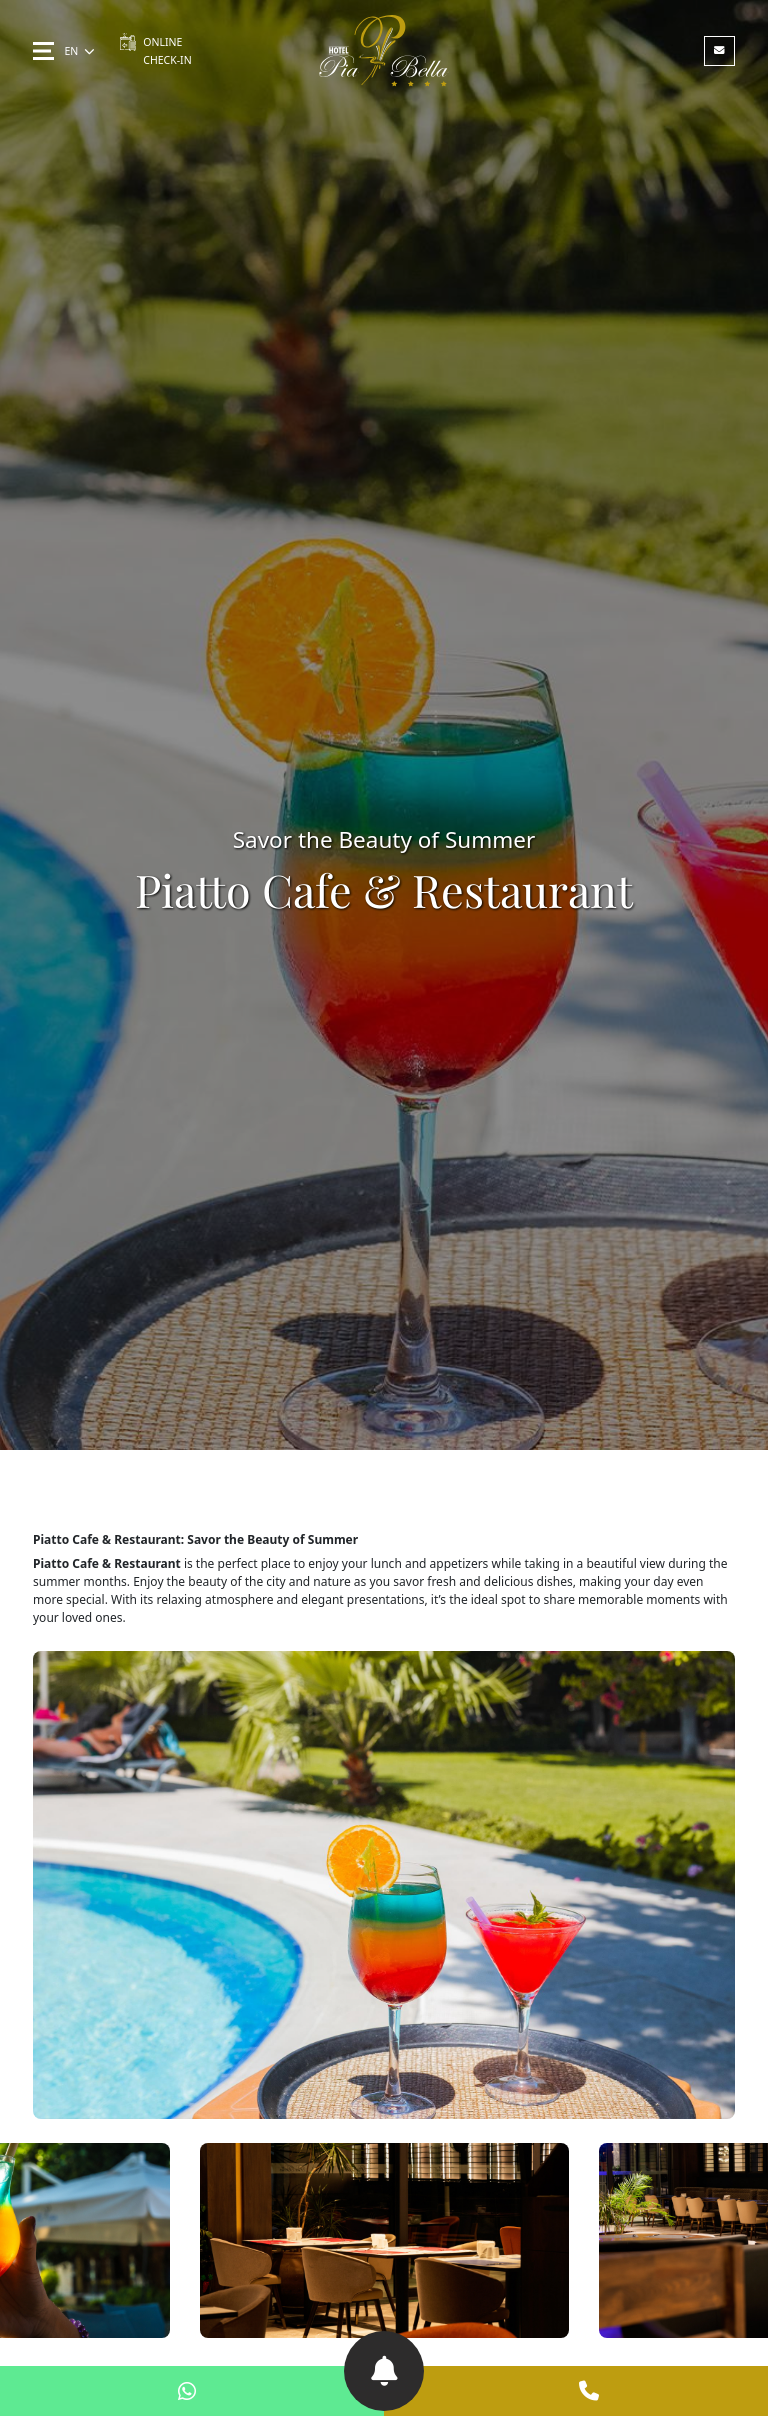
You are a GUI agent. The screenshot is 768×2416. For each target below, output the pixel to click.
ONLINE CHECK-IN (155, 50)
